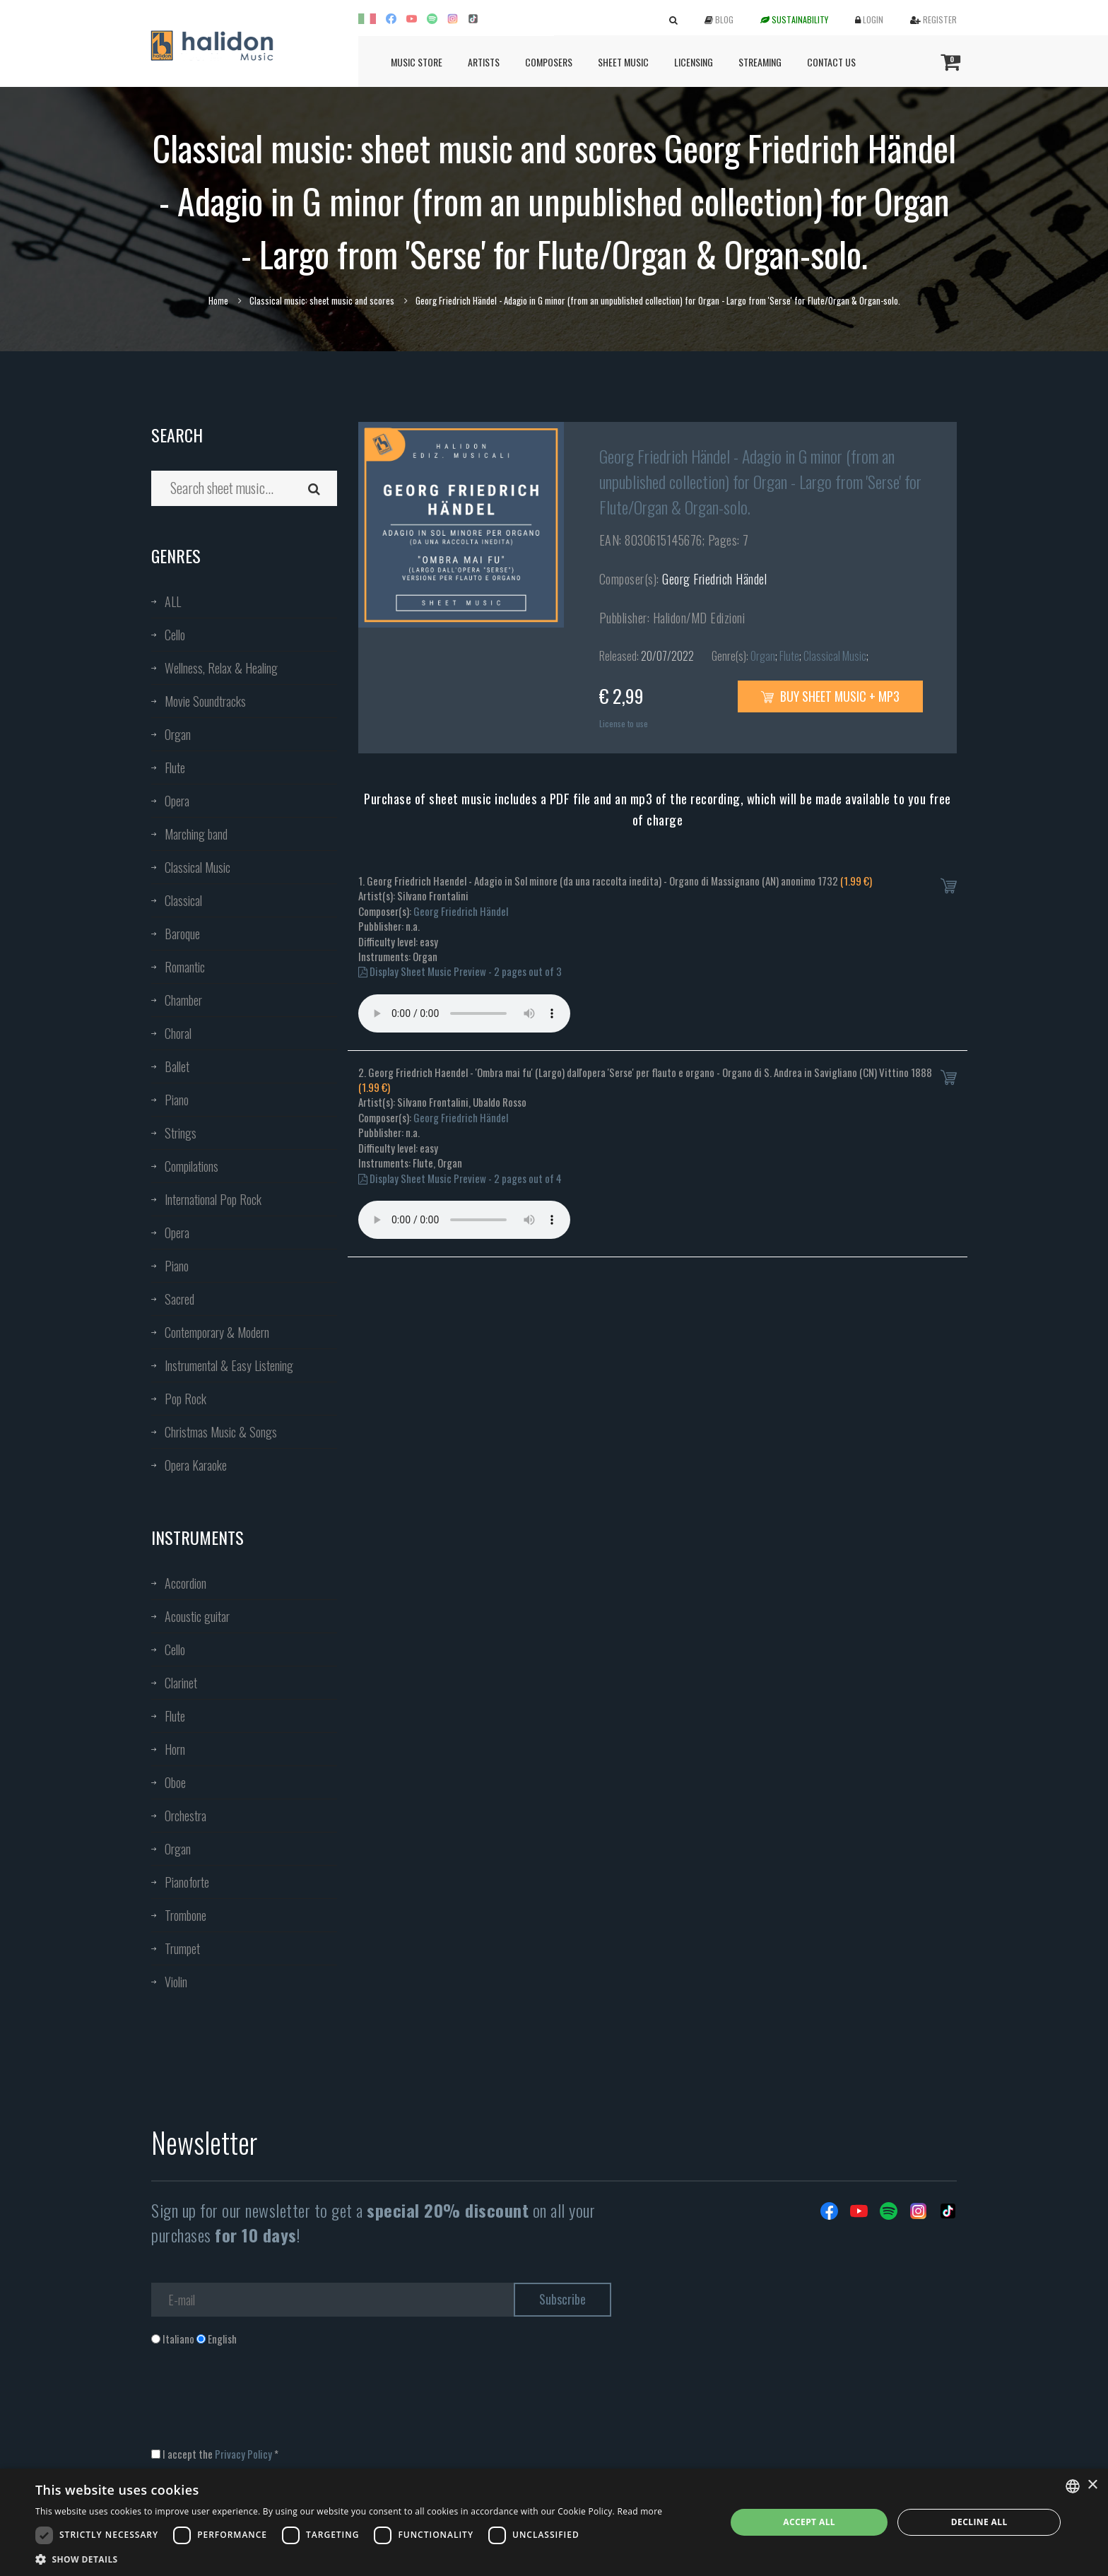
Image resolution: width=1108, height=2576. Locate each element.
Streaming (760, 61)
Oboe (175, 1782)
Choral (178, 1033)
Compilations (191, 1166)
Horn (175, 1749)
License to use (623, 723)
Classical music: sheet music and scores (321, 300)
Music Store (416, 61)
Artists (484, 61)
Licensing (693, 61)
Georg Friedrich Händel (714, 579)
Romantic (185, 967)
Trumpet (182, 1948)
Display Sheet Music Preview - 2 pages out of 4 (460, 1178)
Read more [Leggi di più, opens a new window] (639, 2511)
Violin (176, 1981)
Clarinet (181, 1683)
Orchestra (185, 1815)
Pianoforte (187, 1882)
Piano (177, 1099)
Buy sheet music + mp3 (830, 696)
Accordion (185, 1583)
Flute (175, 767)
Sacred (179, 1299)
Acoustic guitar (197, 1616)
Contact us (831, 61)
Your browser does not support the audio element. (464, 1013)
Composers (548, 61)
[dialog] (554, 2522)
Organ (178, 734)
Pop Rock (185, 1398)
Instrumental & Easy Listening (229, 1365)
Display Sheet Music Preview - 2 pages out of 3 (460, 971)
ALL (173, 601)
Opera (177, 801)
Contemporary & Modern (217, 1332)
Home (218, 300)
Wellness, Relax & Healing (221, 668)
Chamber (183, 1000)
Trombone (185, 1915)
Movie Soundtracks (205, 701)
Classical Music (197, 867)
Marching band (196, 834)
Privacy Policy (243, 2454)
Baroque (182, 933)
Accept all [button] (809, 2522)
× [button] (1092, 2485)
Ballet (177, 1066)
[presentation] (258, 2403)
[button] (348, 2558)
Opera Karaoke (196, 1465)
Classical (183, 900)
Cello (175, 634)
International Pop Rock (213, 1199)
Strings (180, 1133)
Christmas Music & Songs (221, 1432)
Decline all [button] (979, 2522)
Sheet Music (623, 61)
